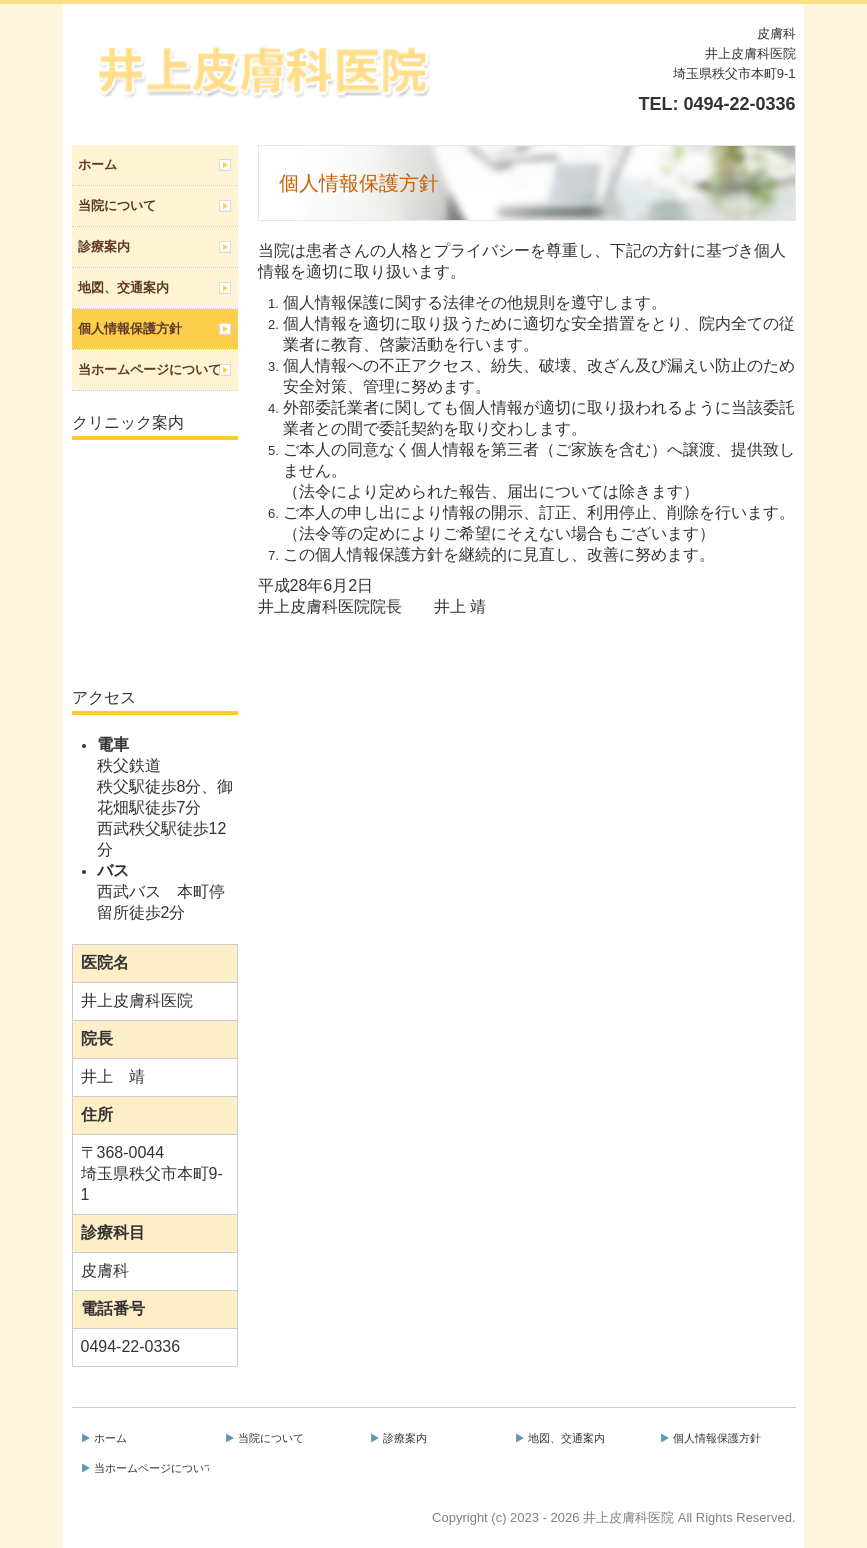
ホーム (97, 164)
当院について (117, 205)
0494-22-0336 (739, 104)
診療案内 (104, 246)
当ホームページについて (149, 369)
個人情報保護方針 (130, 328)
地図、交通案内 (123, 287)
